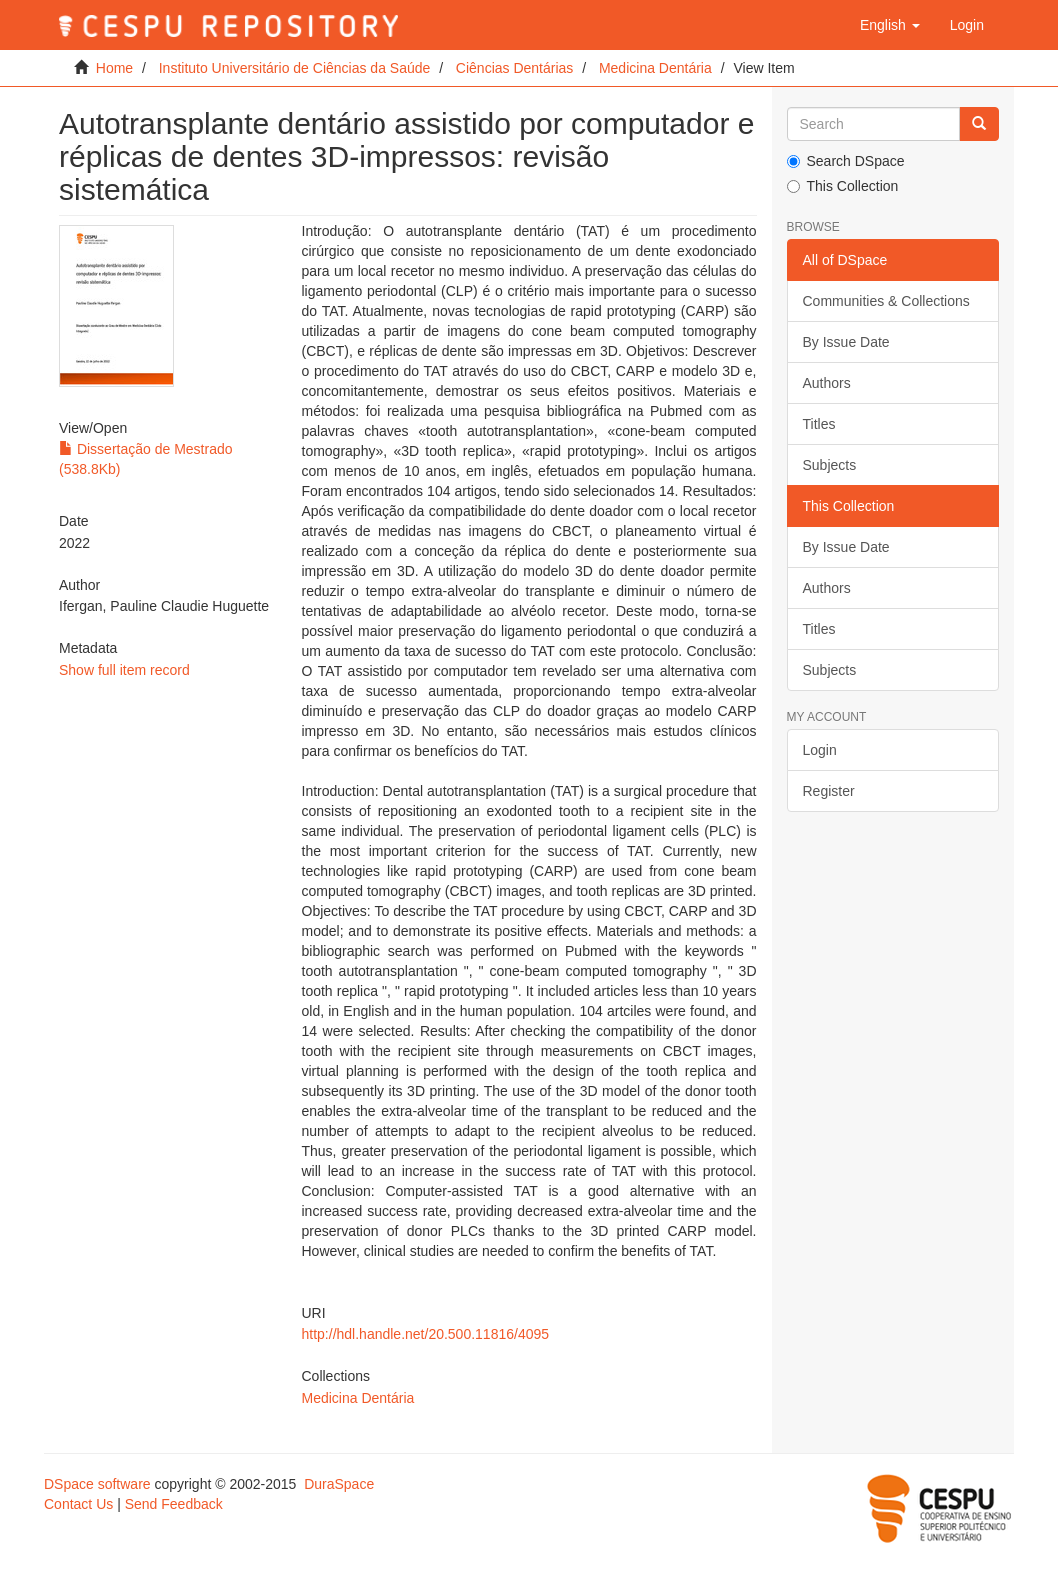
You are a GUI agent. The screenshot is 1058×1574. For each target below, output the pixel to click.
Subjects (830, 465)
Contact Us (78, 1504)
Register (829, 791)
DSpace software (97, 1484)
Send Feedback (174, 1504)
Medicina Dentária (655, 68)
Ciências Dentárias (515, 68)
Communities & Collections (886, 301)
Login (820, 750)
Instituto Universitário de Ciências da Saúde (295, 68)
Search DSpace (846, 161)
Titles (819, 424)
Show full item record (124, 670)
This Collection (843, 186)
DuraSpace (339, 1484)
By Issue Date (846, 342)
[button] (890, 25)
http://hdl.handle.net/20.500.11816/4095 (426, 1334)
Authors (827, 383)
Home (114, 68)
